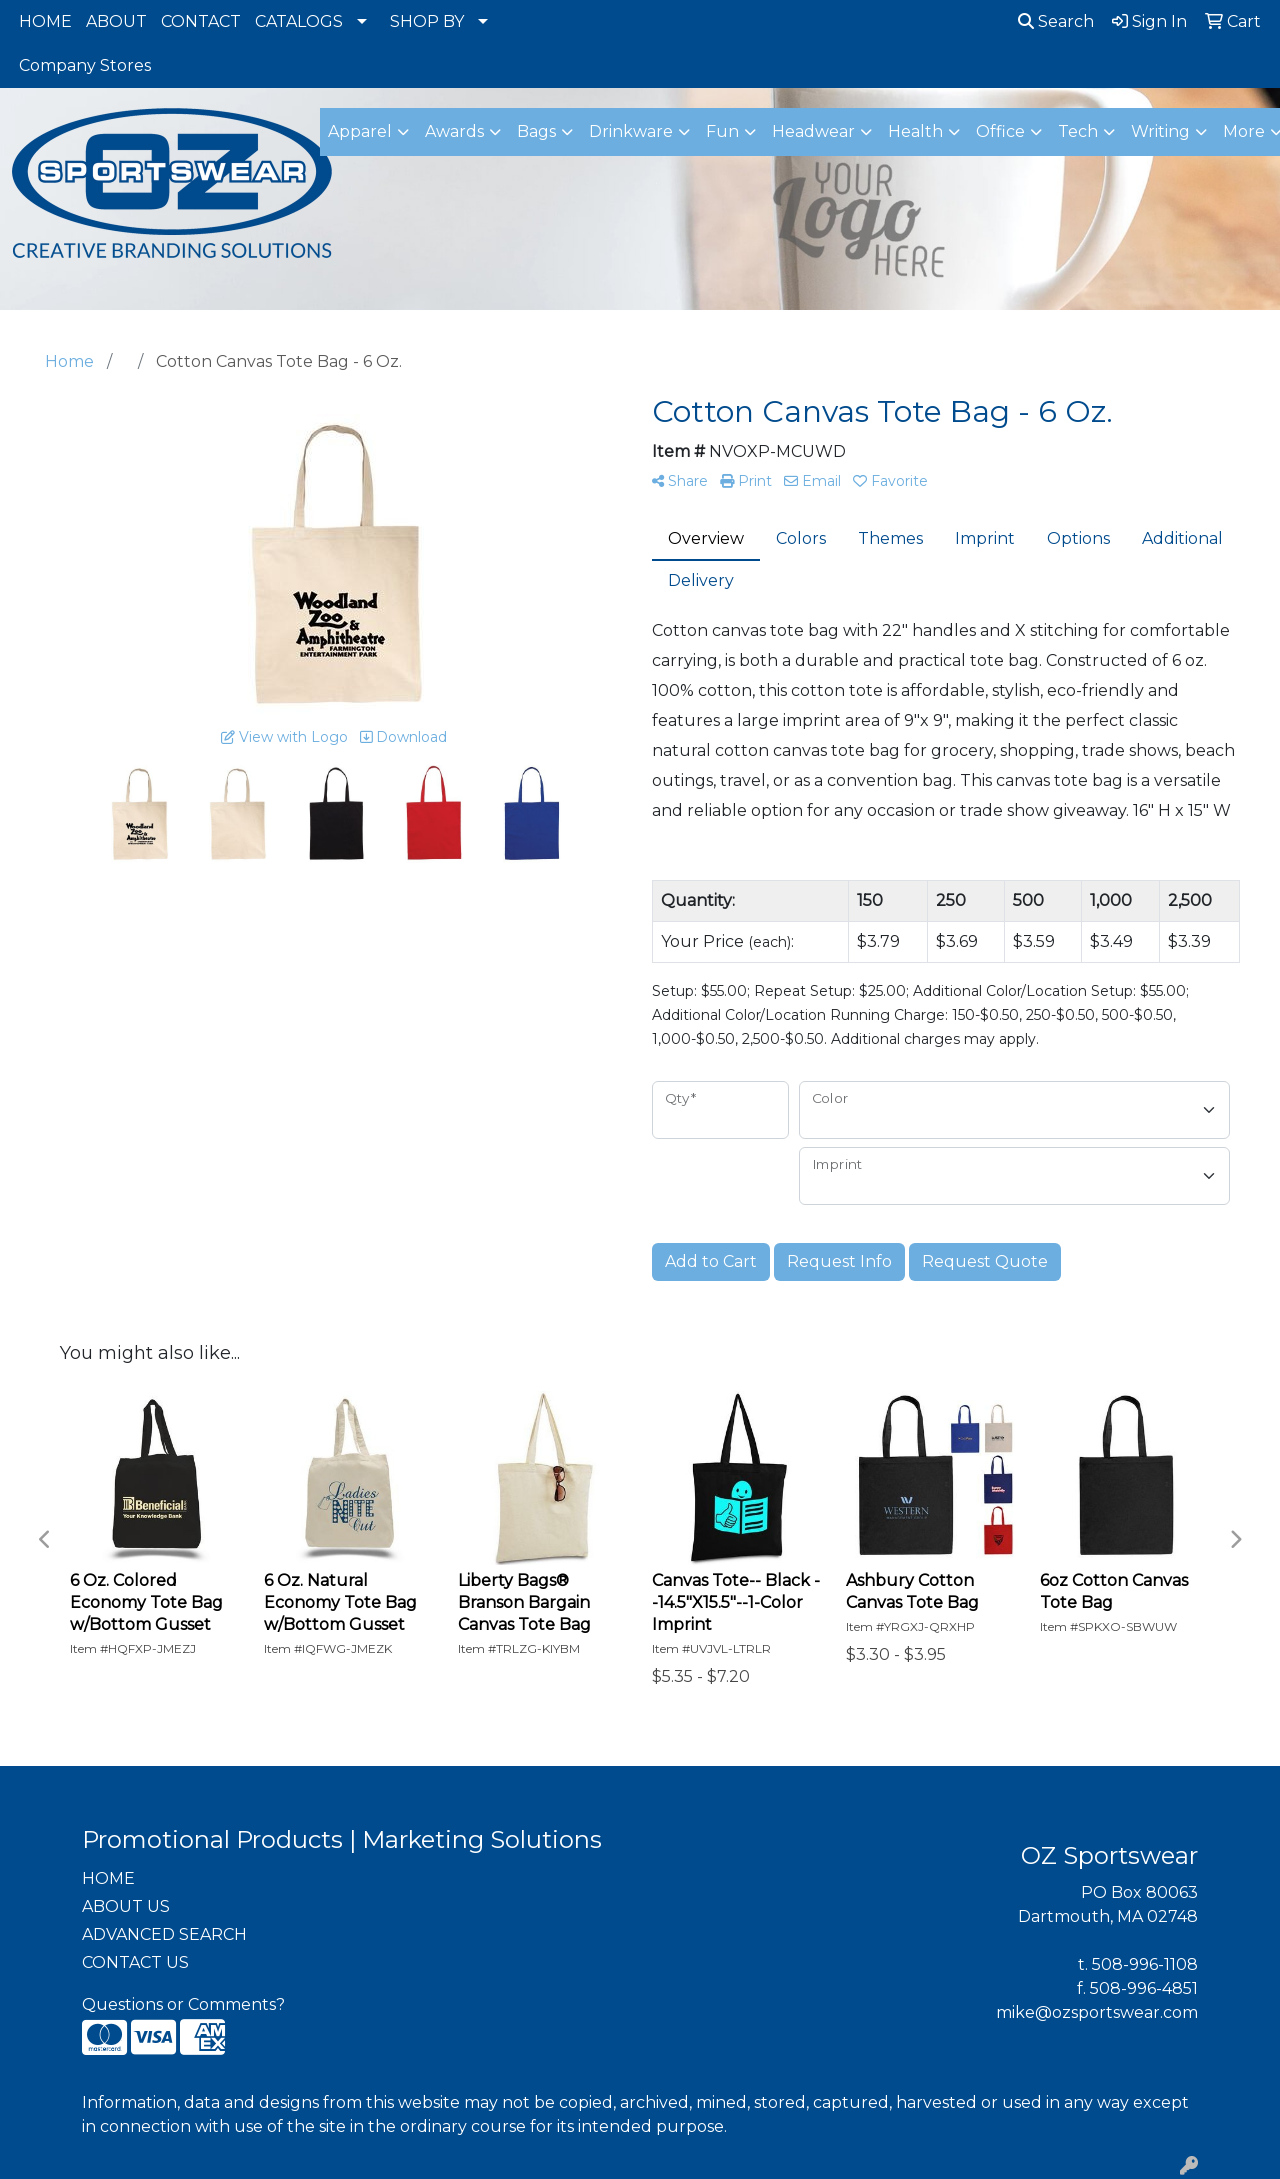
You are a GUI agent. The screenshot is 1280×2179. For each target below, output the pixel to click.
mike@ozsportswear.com (1097, 2012)
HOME (45, 21)
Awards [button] (454, 131)
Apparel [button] (360, 131)
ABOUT (116, 21)
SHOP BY (427, 21)
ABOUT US (126, 1906)
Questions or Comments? (183, 2004)
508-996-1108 (1145, 1964)
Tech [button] (1078, 131)
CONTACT (201, 21)
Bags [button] (536, 131)
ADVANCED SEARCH (164, 1934)
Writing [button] (1160, 131)
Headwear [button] (813, 131)
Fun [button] (722, 131)
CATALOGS (299, 21)
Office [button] (1000, 131)
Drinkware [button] (631, 131)
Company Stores (85, 65)
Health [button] (915, 131)
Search (1056, 21)
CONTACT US (135, 1962)
